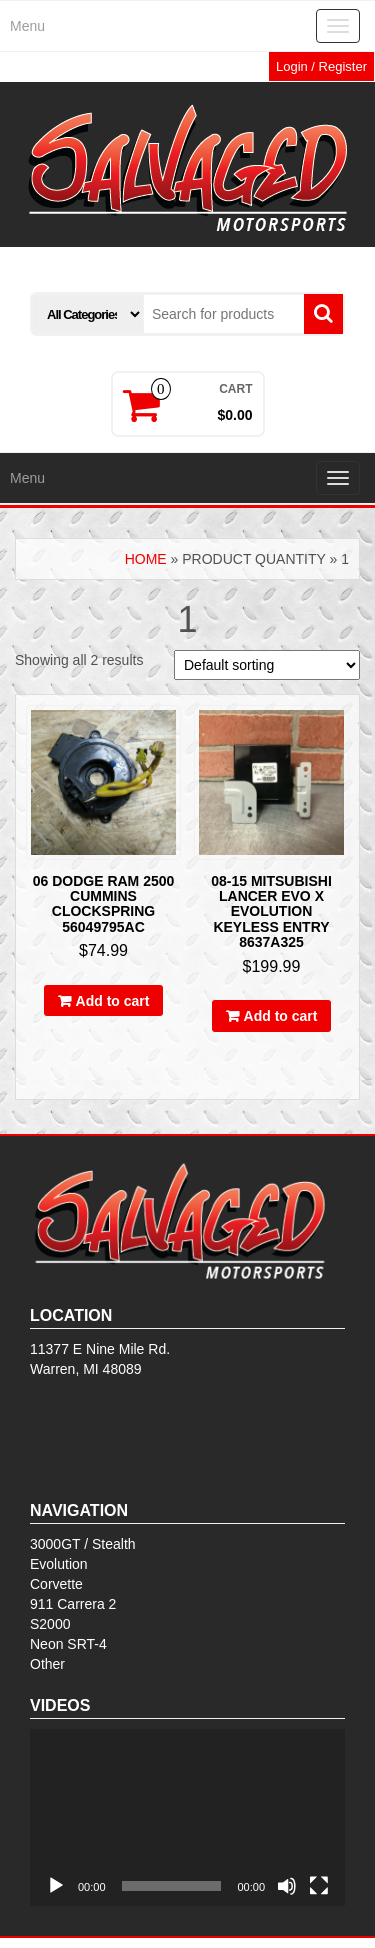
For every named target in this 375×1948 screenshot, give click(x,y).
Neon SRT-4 (68, 1644)
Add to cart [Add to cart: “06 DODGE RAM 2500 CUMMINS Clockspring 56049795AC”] (113, 1001)
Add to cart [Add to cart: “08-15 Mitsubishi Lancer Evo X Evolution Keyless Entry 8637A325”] (281, 1016)
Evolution (59, 1564)
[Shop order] (267, 665)
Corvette (56, 1584)
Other (47, 1664)
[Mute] (287, 1886)
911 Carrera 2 (73, 1604)
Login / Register (321, 66)
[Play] (56, 1886)
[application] (187, 1817)
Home (146, 559)
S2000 (50, 1624)
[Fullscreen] (319, 1886)
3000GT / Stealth (83, 1544)
